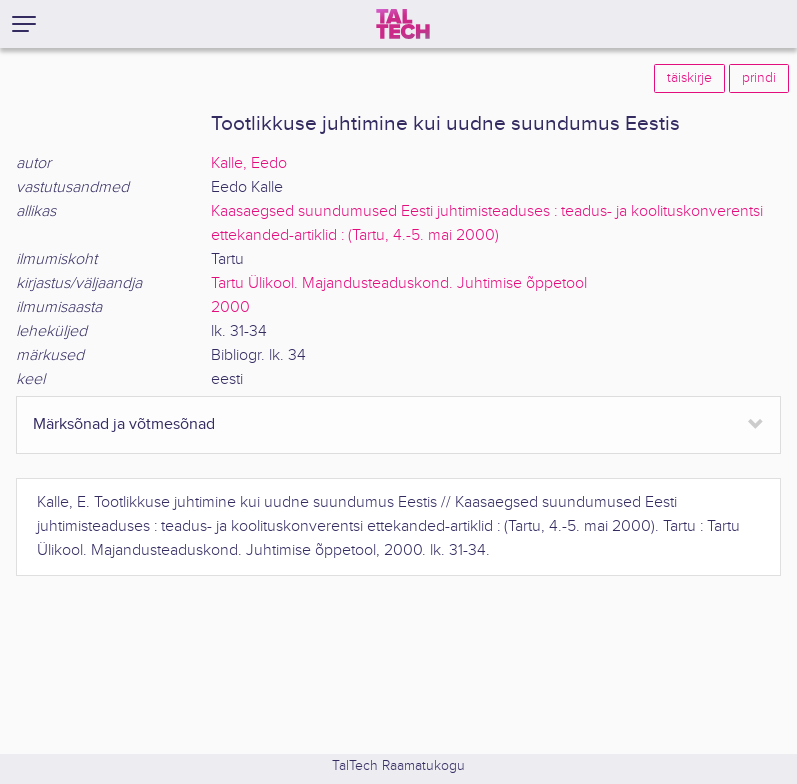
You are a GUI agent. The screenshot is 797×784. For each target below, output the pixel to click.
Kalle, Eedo (249, 163)
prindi (759, 78)
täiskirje (689, 78)
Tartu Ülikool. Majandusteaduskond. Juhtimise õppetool (399, 283)
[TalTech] (403, 24)
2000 (230, 307)
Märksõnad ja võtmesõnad (124, 424)
